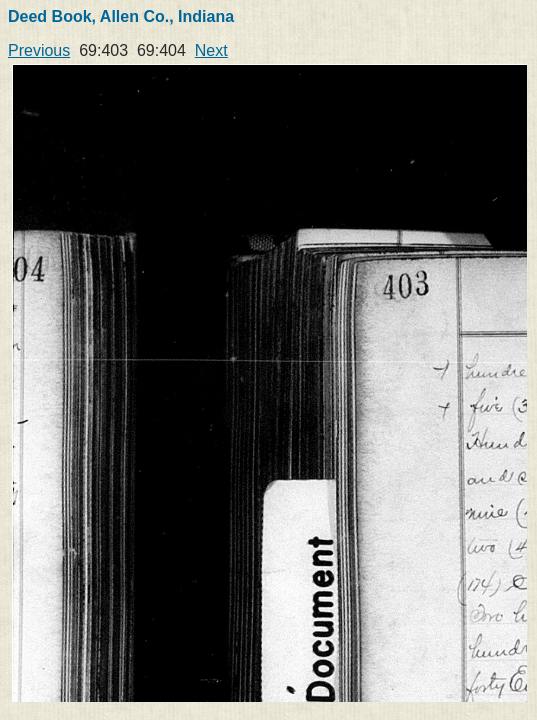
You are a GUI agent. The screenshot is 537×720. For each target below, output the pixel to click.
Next (211, 50)
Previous (39, 50)
